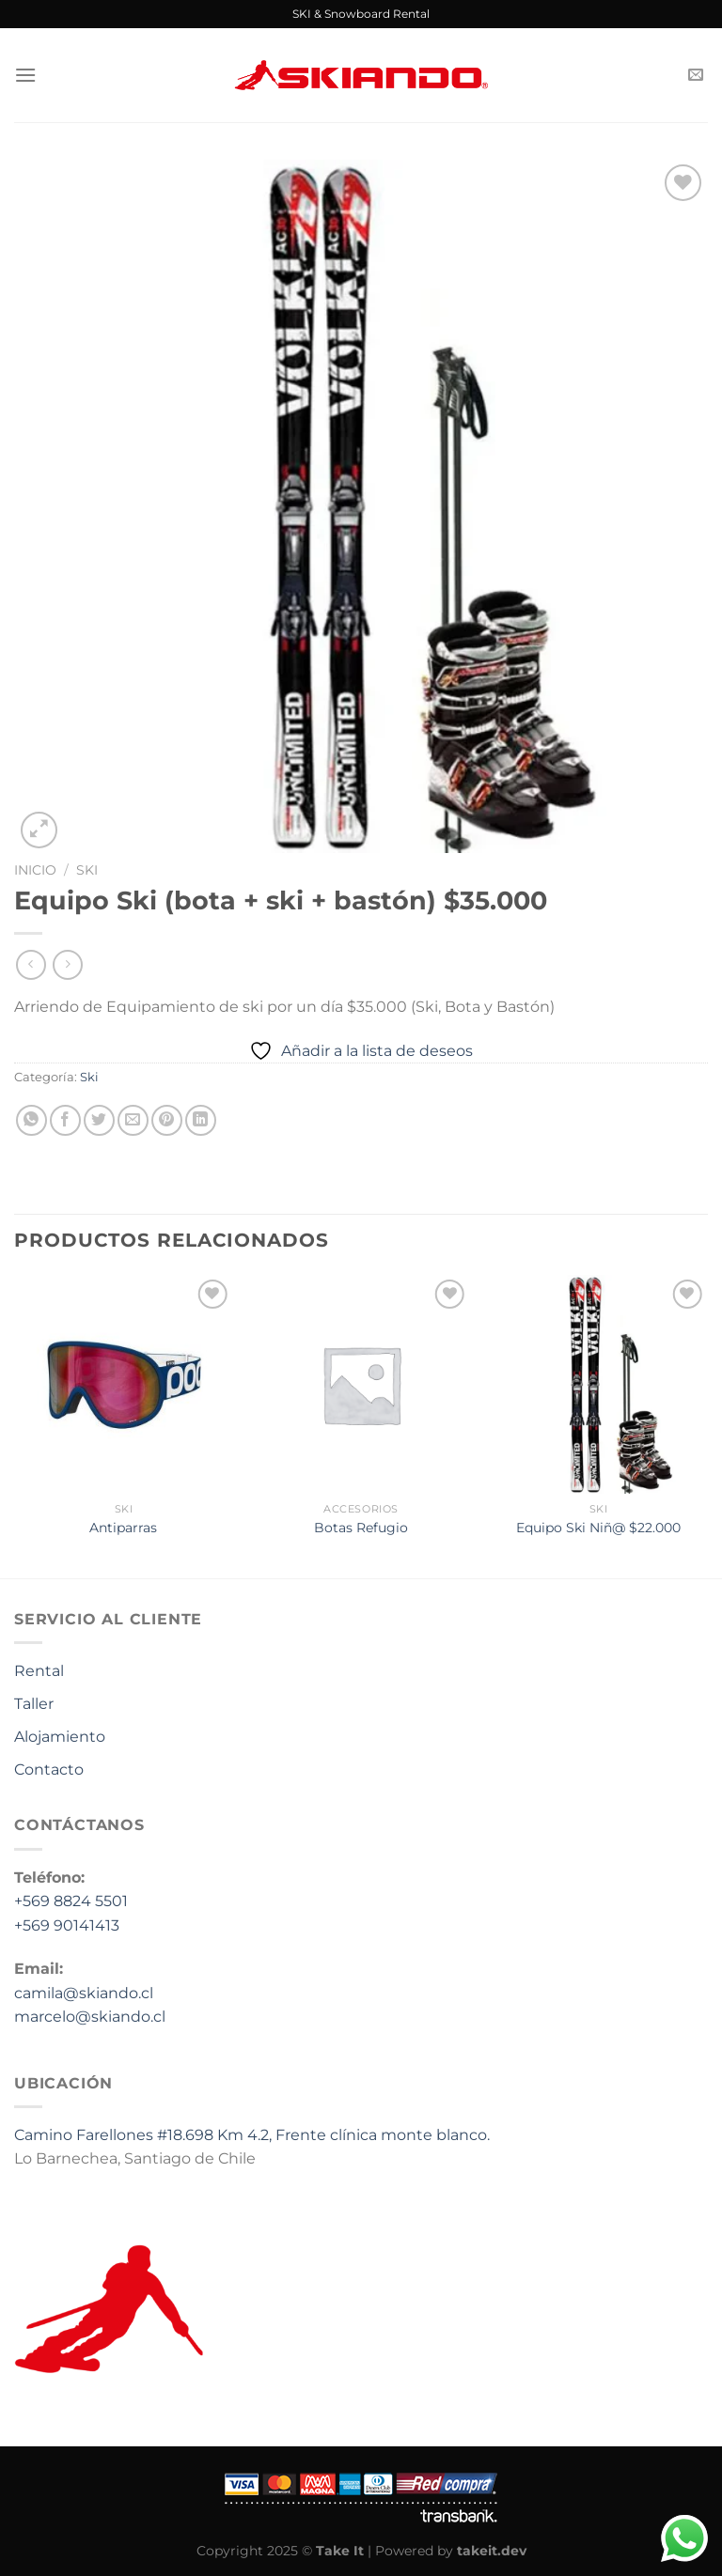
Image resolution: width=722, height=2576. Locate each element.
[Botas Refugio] (360, 1384)
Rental (39, 1671)
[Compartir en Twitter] (99, 1120)
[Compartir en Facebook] (65, 1120)
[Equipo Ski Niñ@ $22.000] (598, 1384)
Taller (34, 1704)
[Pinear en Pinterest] (166, 1120)
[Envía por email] (133, 1120)
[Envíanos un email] (695, 75)
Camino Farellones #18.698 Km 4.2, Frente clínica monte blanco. (252, 2135)
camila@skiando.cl (83, 1993)
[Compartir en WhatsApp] (31, 1120)
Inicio (35, 869)
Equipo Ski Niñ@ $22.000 (598, 1527)
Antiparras (123, 1527)
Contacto (49, 1769)
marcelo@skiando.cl (89, 2016)
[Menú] (25, 75)
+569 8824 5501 (71, 1901)
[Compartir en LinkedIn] (200, 1120)
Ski (87, 869)
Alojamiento (59, 1737)
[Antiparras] (123, 1384)
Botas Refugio (361, 1527)
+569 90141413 (66, 1925)
